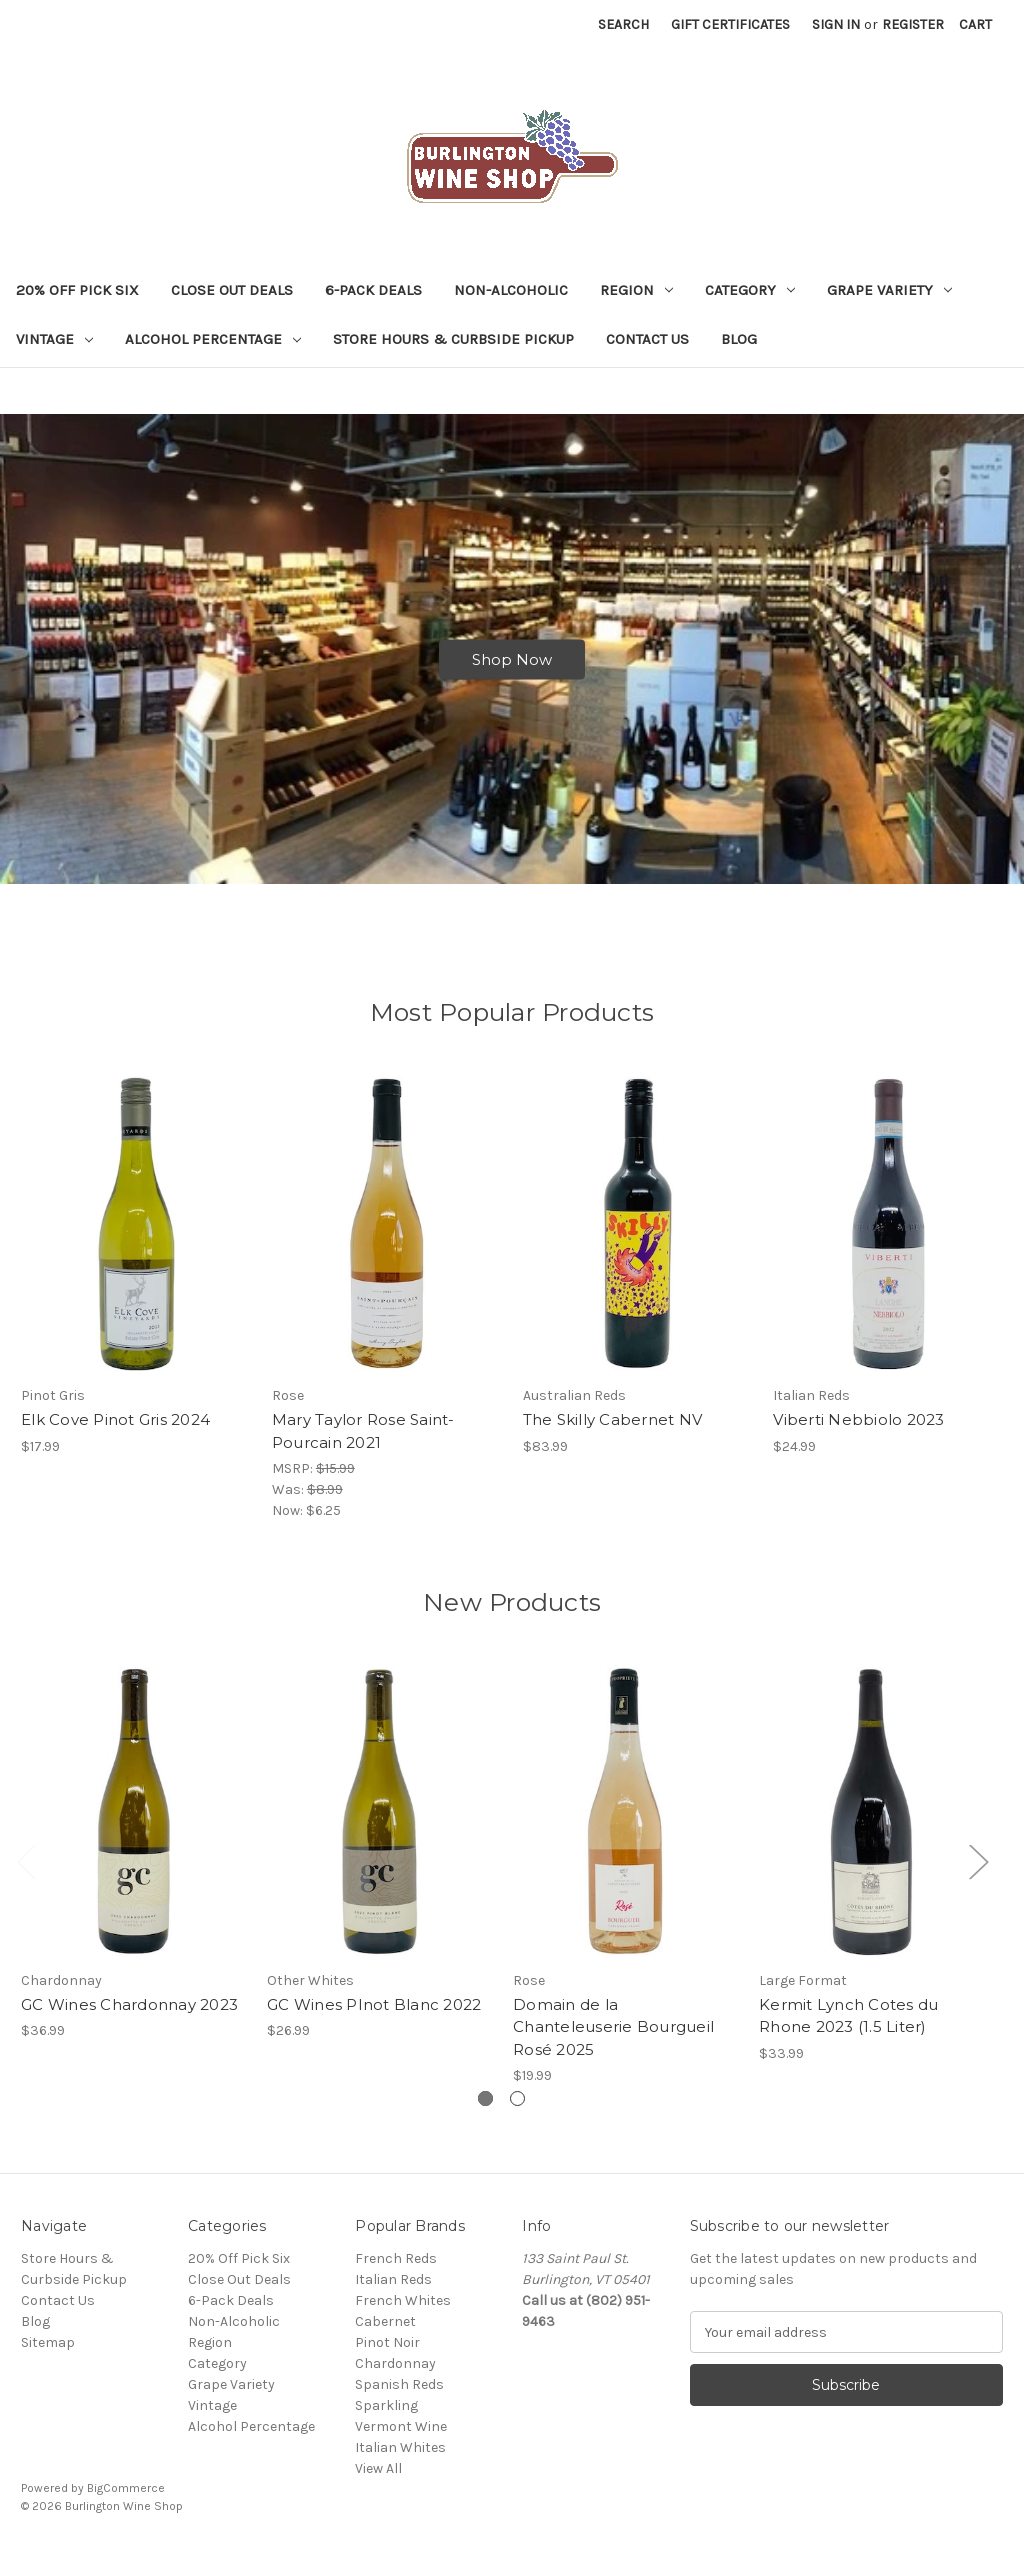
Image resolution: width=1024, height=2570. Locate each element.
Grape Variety (889, 290)
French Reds (396, 2271)
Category (750, 290)
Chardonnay (395, 2376)
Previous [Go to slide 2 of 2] (26, 1874)
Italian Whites (400, 2460)
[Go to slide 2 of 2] (517, 2111)
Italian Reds (393, 2292)
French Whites (403, 2313)
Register (913, 24)
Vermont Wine (401, 2439)
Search (623, 24)
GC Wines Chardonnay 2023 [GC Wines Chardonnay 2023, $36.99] (129, 2016)
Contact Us (647, 339)
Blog (739, 339)
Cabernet (385, 2334)
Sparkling (386, 2418)
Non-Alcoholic (511, 290)
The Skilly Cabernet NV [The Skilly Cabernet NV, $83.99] (613, 1432)
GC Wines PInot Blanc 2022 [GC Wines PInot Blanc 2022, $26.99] (374, 2016)
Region (636, 290)
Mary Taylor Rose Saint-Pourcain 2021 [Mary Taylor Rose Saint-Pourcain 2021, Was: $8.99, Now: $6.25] (363, 1444)
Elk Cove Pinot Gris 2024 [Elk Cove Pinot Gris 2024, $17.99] (115, 1432)
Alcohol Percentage (213, 339)
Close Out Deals (232, 290)
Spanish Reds (399, 2397)
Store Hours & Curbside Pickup (453, 339)
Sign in (836, 24)
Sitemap (48, 2355)
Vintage (54, 339)
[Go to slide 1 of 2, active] (485, 2111)
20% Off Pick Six (77, 290)
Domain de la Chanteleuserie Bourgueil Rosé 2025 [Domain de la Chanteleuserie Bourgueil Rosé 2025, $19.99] (613, 2039)
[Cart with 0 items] (975, 24)
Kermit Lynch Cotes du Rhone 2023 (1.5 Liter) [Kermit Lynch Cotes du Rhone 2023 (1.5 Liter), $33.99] (848, 2028)
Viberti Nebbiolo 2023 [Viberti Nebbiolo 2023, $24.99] (858, 1432)
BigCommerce (126, 2501)
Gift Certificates (730, 24)
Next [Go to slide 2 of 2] (978, 1874)
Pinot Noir (387, 2355)
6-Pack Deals (373, 290)
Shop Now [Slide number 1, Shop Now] (512, 665)
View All (378, 2481)
